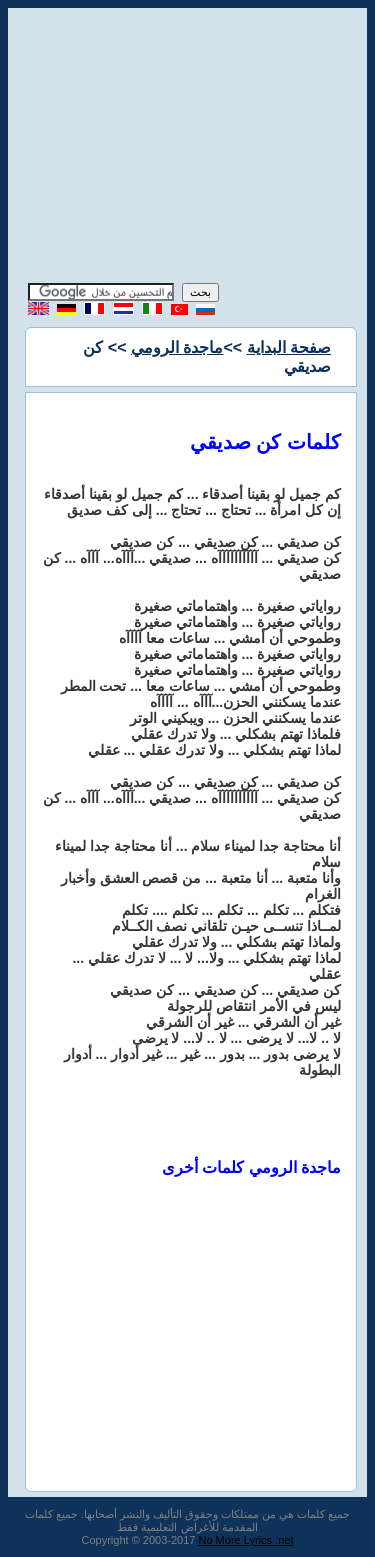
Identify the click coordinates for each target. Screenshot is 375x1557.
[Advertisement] (188, 148)
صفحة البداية (289, 347)
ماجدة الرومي (177, 347)
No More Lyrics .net (246, 1540)
